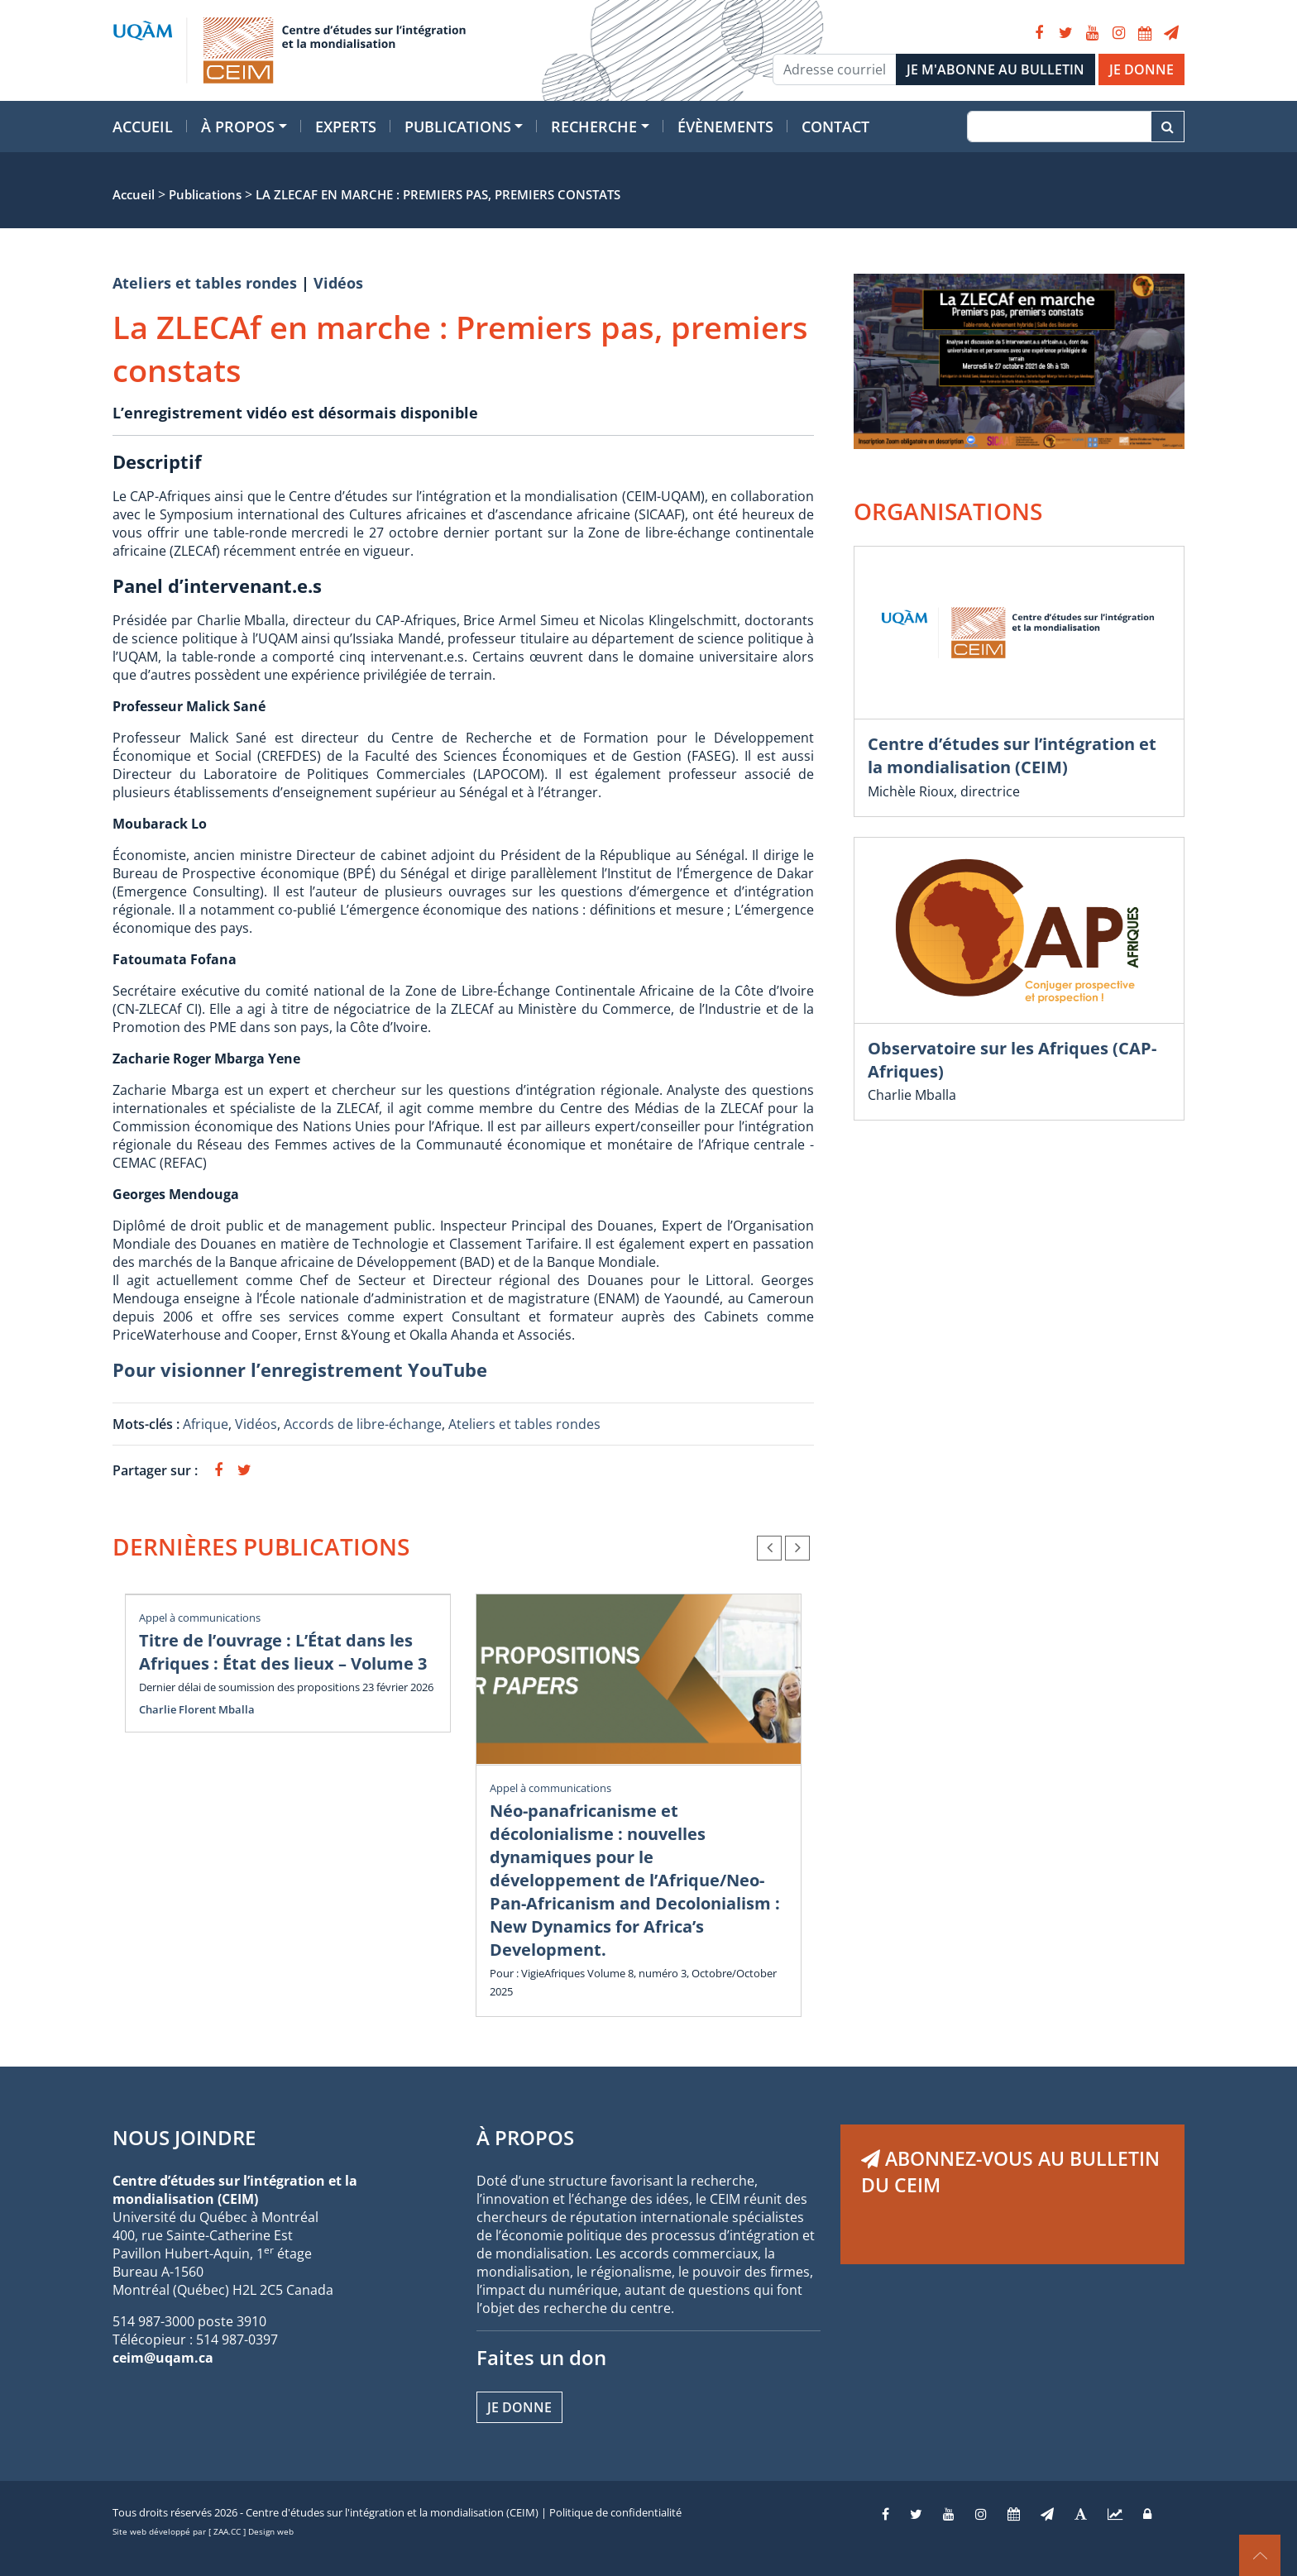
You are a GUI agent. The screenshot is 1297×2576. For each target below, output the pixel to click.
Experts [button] (345, 126)
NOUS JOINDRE (184, 2137)
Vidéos (338, 283)
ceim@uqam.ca (162, 2358)
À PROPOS (525, 2137)
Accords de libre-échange (363, 1424)
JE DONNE (1141, 69)
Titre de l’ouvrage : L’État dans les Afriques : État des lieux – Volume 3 (283, 1652)
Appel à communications (200, 1617)
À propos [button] (238, 126)
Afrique (205, 1424)
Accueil (142, 126)
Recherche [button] (594, 126)
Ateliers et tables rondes (204, 283)
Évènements (725, 126)
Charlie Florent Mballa (197, 1709)
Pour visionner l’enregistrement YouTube (299, 1369)
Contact (835, 126)
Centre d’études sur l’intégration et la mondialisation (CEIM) (1012, 755)
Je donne (519, 2407)
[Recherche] (1059, 126)
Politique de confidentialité (615, 2512)
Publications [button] (457, 126)
